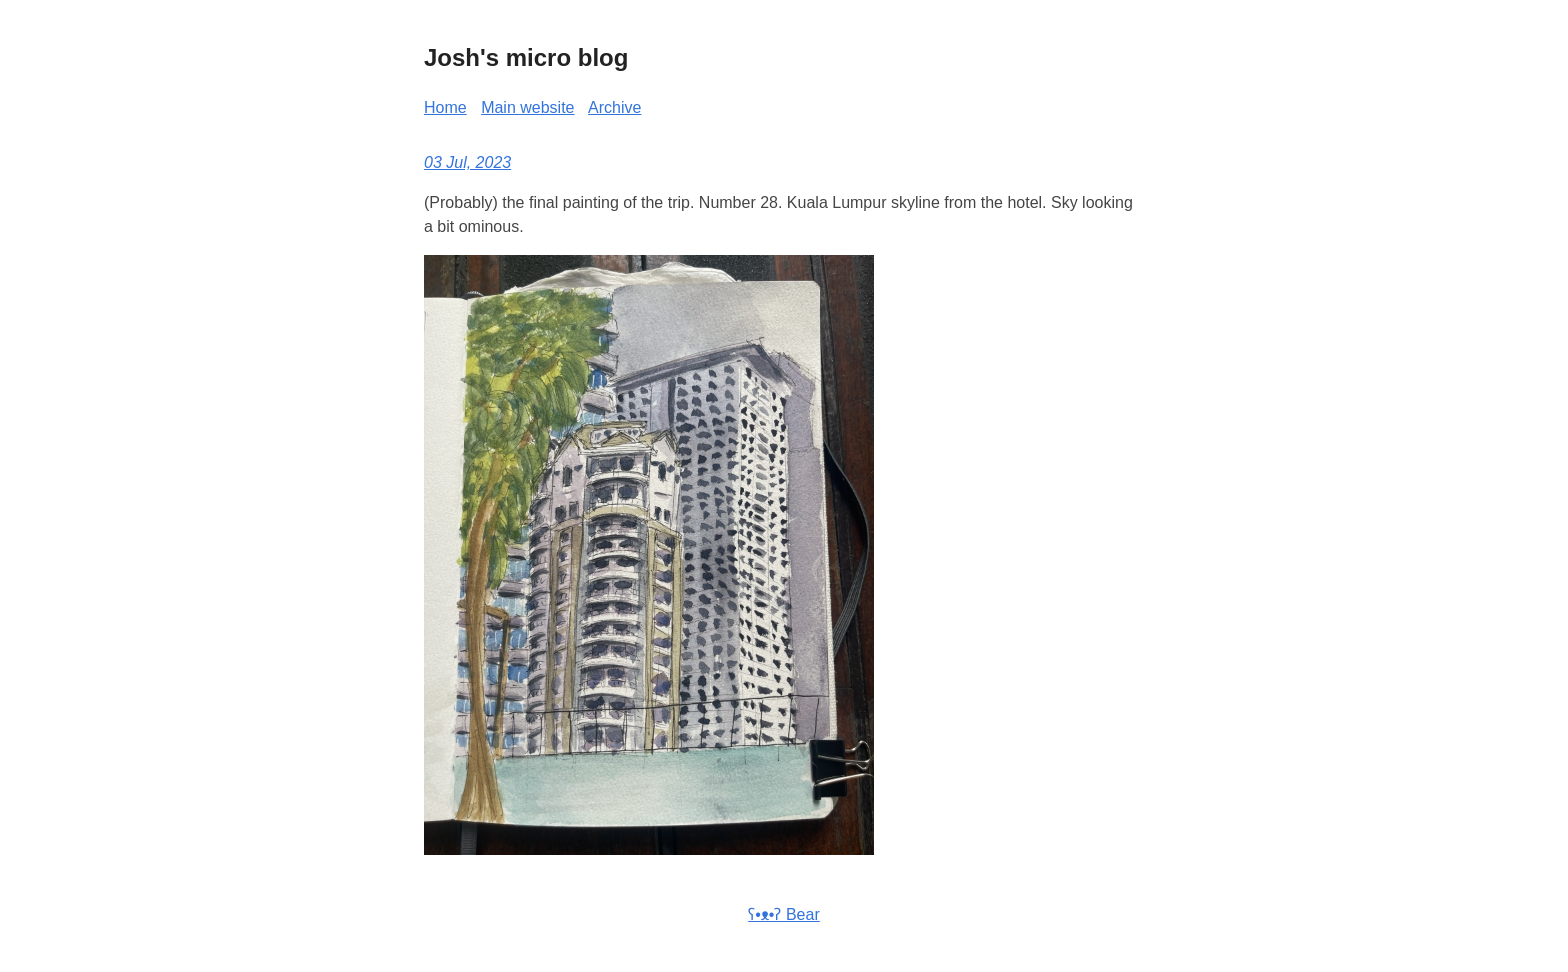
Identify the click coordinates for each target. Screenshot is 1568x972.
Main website (527, 107)
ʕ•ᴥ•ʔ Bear (783, 914)
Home (445, 107)
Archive (614, 107)
